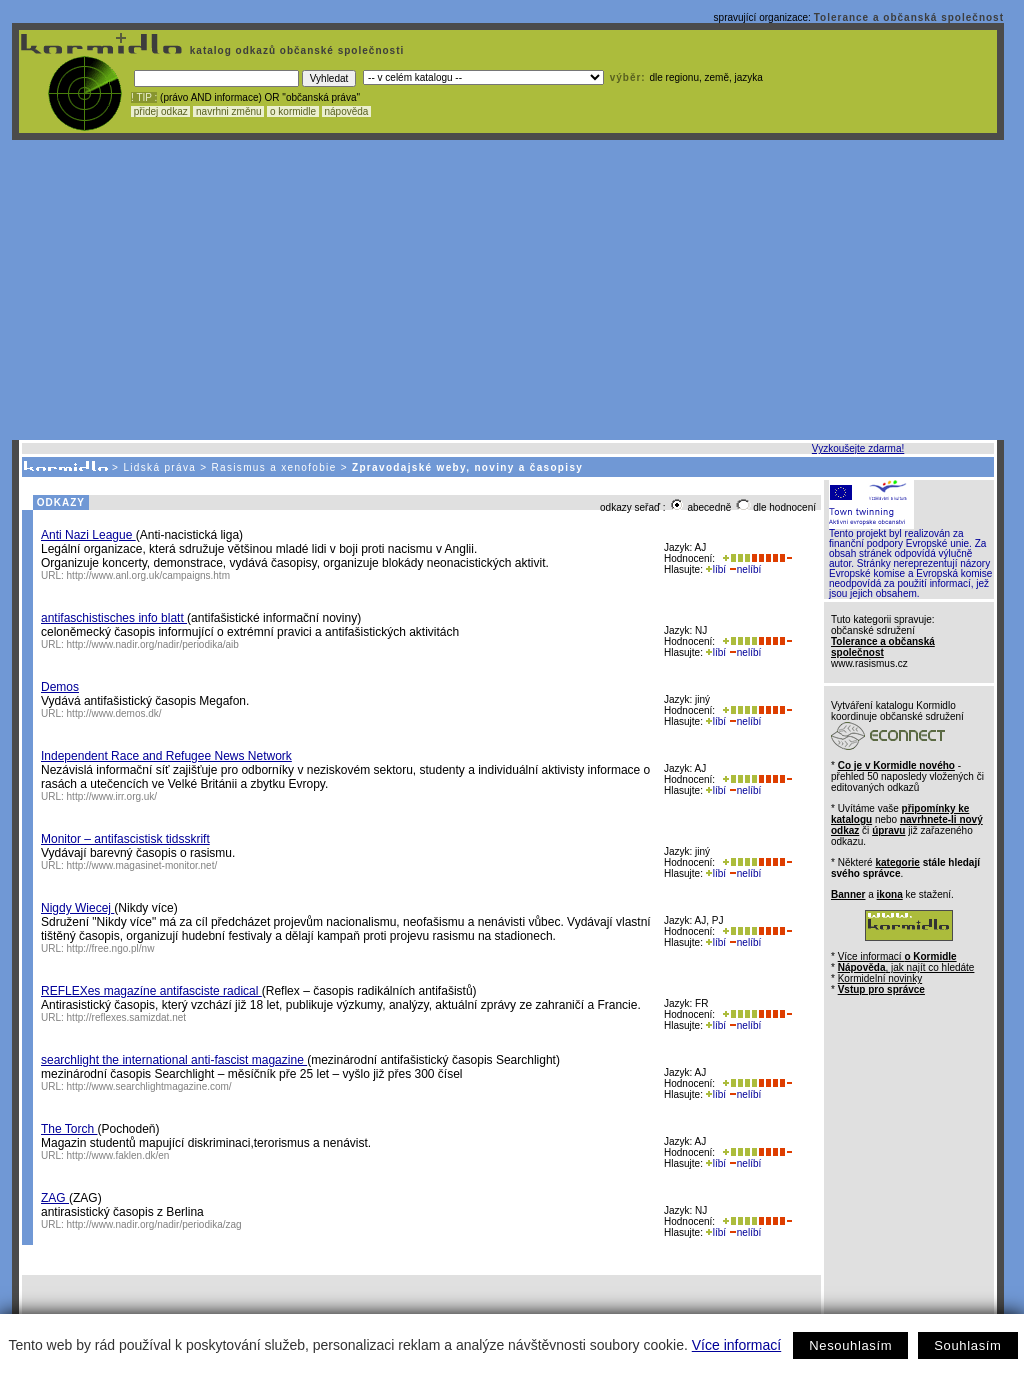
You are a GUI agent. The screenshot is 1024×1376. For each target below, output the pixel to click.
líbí (716, 569)
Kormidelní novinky (880, 978)
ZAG (55, 1198)
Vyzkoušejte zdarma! (858, 448)
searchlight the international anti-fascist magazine (174, 1060)
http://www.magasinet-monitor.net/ (142, 865)
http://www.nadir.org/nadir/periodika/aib (153, 644)
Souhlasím (967, 1345)
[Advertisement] (508, 290)
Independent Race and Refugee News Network (166, 756)
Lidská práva (159, 467)
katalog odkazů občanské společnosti (295, 50)
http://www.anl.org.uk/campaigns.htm (148, 575)
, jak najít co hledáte (906, 967)
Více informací (736, 1345)
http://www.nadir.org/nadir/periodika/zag (154, 1224)
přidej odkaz (160, 111)
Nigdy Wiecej (77, 908)
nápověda (347, 111)
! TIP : (144, 97)
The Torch (69, 1129)
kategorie (897, 862)
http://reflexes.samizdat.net (127, 1017)
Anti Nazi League (88, 535)
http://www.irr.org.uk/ (112, 796)
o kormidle (293, 111)
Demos (60, 687)
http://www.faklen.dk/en (118, 1155)
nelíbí (745, 569)
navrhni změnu (228, 111)
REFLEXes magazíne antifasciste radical (151, 991)
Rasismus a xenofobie (274, 467)
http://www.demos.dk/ (114, 713)
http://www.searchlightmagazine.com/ (149, 1086)
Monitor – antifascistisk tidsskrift (125, 839)
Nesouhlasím (850, 1345)
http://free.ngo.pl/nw (111, 948)
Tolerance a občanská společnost (909, 17)
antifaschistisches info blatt (114, 618)
